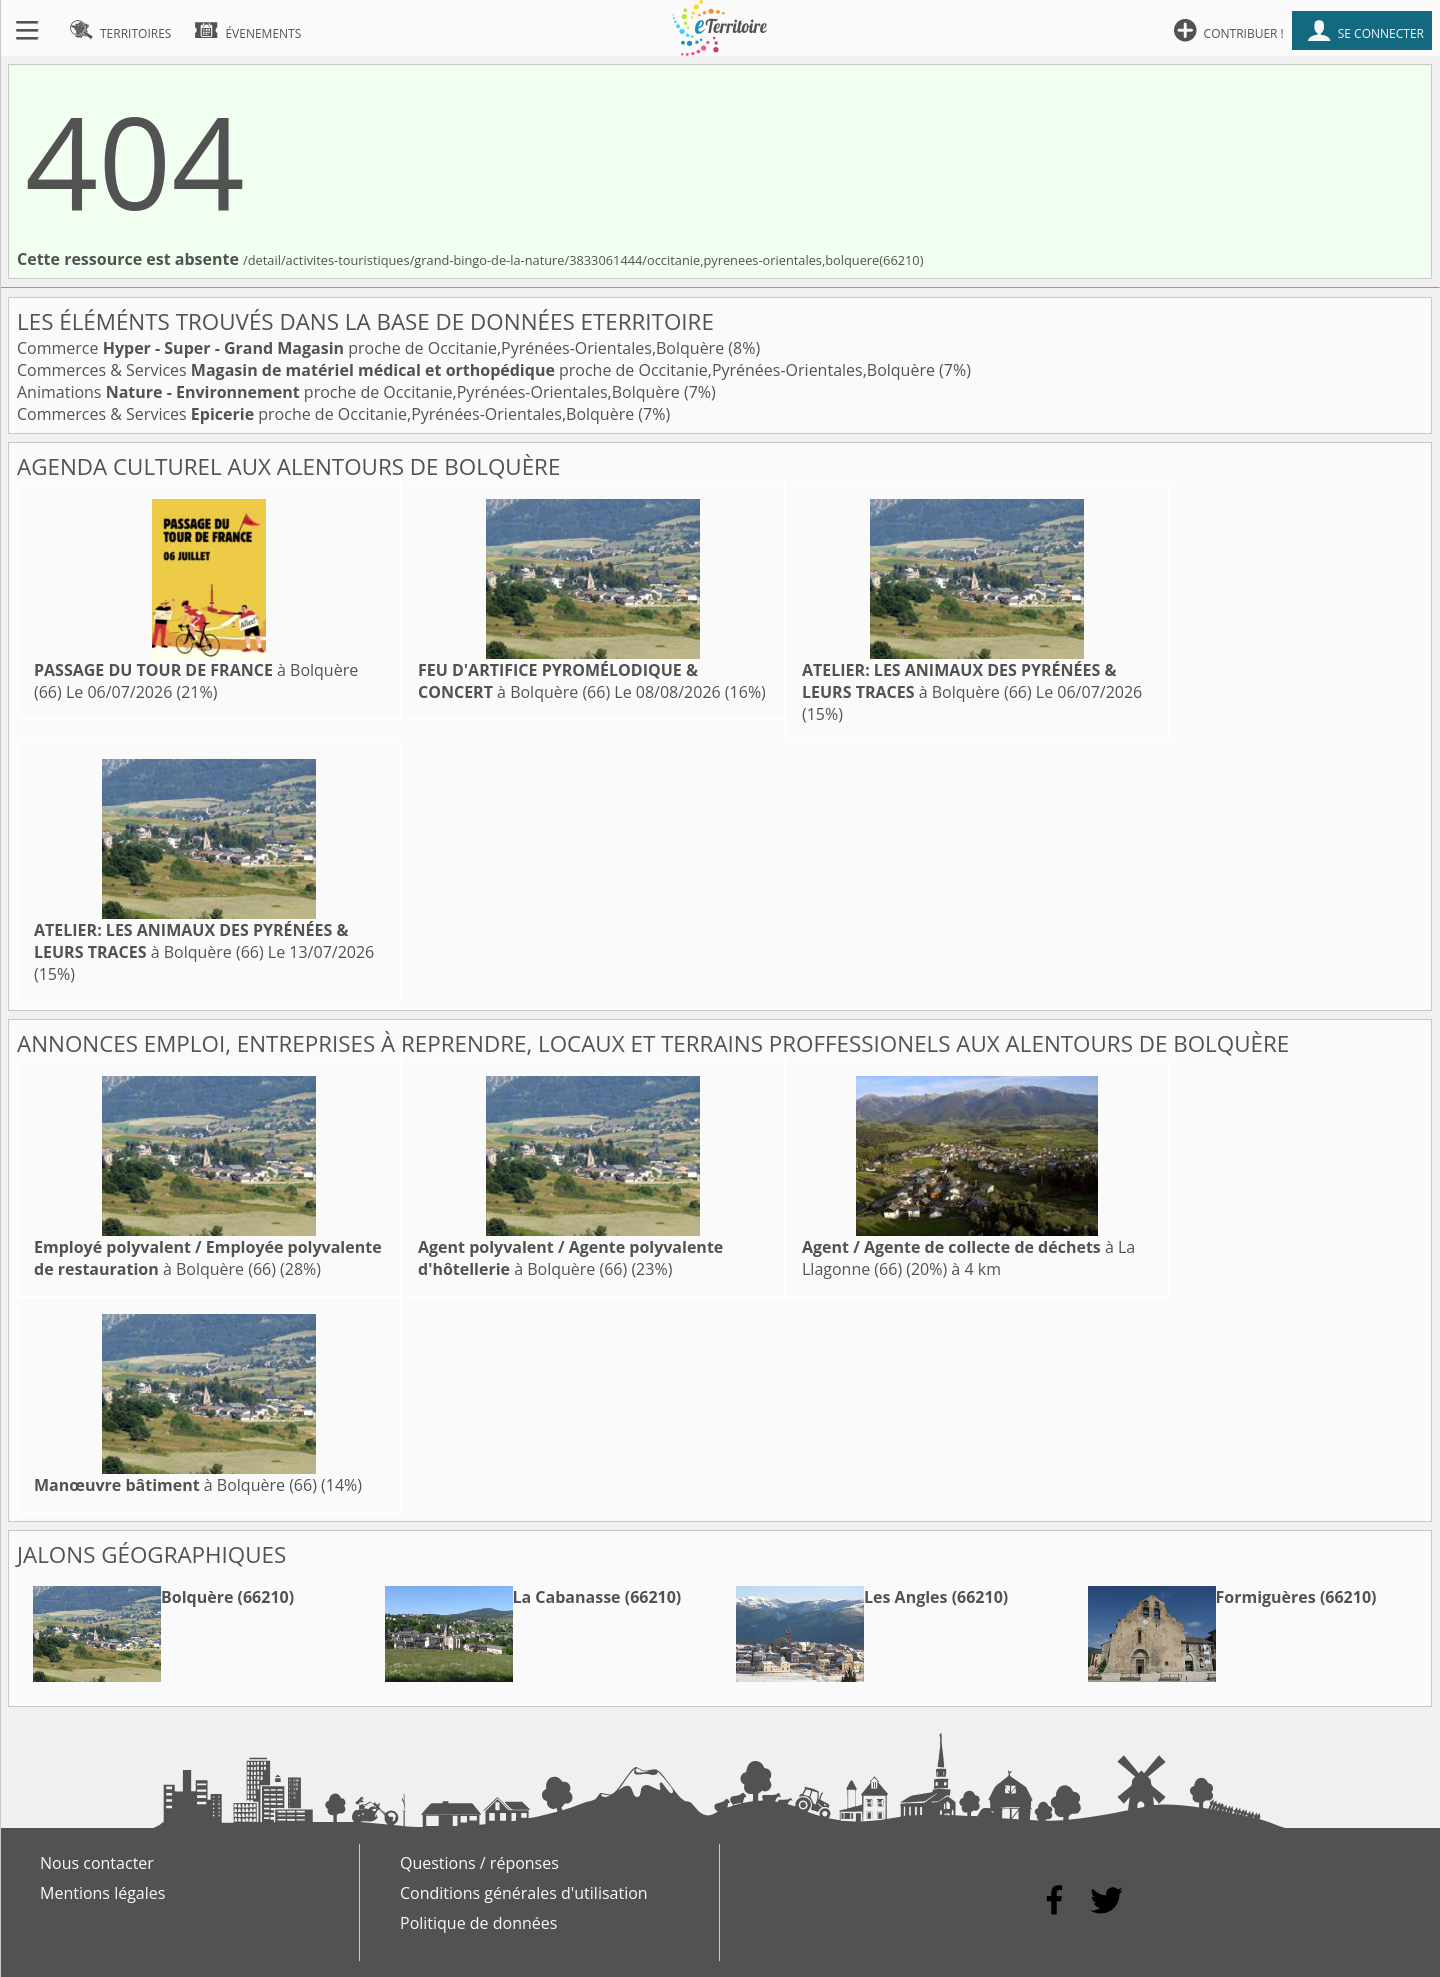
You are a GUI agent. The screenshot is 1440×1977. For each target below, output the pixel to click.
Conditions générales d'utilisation (524, 1893)
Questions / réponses (479, 1863)
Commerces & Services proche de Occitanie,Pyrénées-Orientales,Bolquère (478, 370)
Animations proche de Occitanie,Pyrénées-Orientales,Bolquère (350, 392)
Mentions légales (102, 1893)
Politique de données (478, 1923)
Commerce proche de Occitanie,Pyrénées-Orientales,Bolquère (372, 348)
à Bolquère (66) (558, 681)
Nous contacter (97, 1863)
